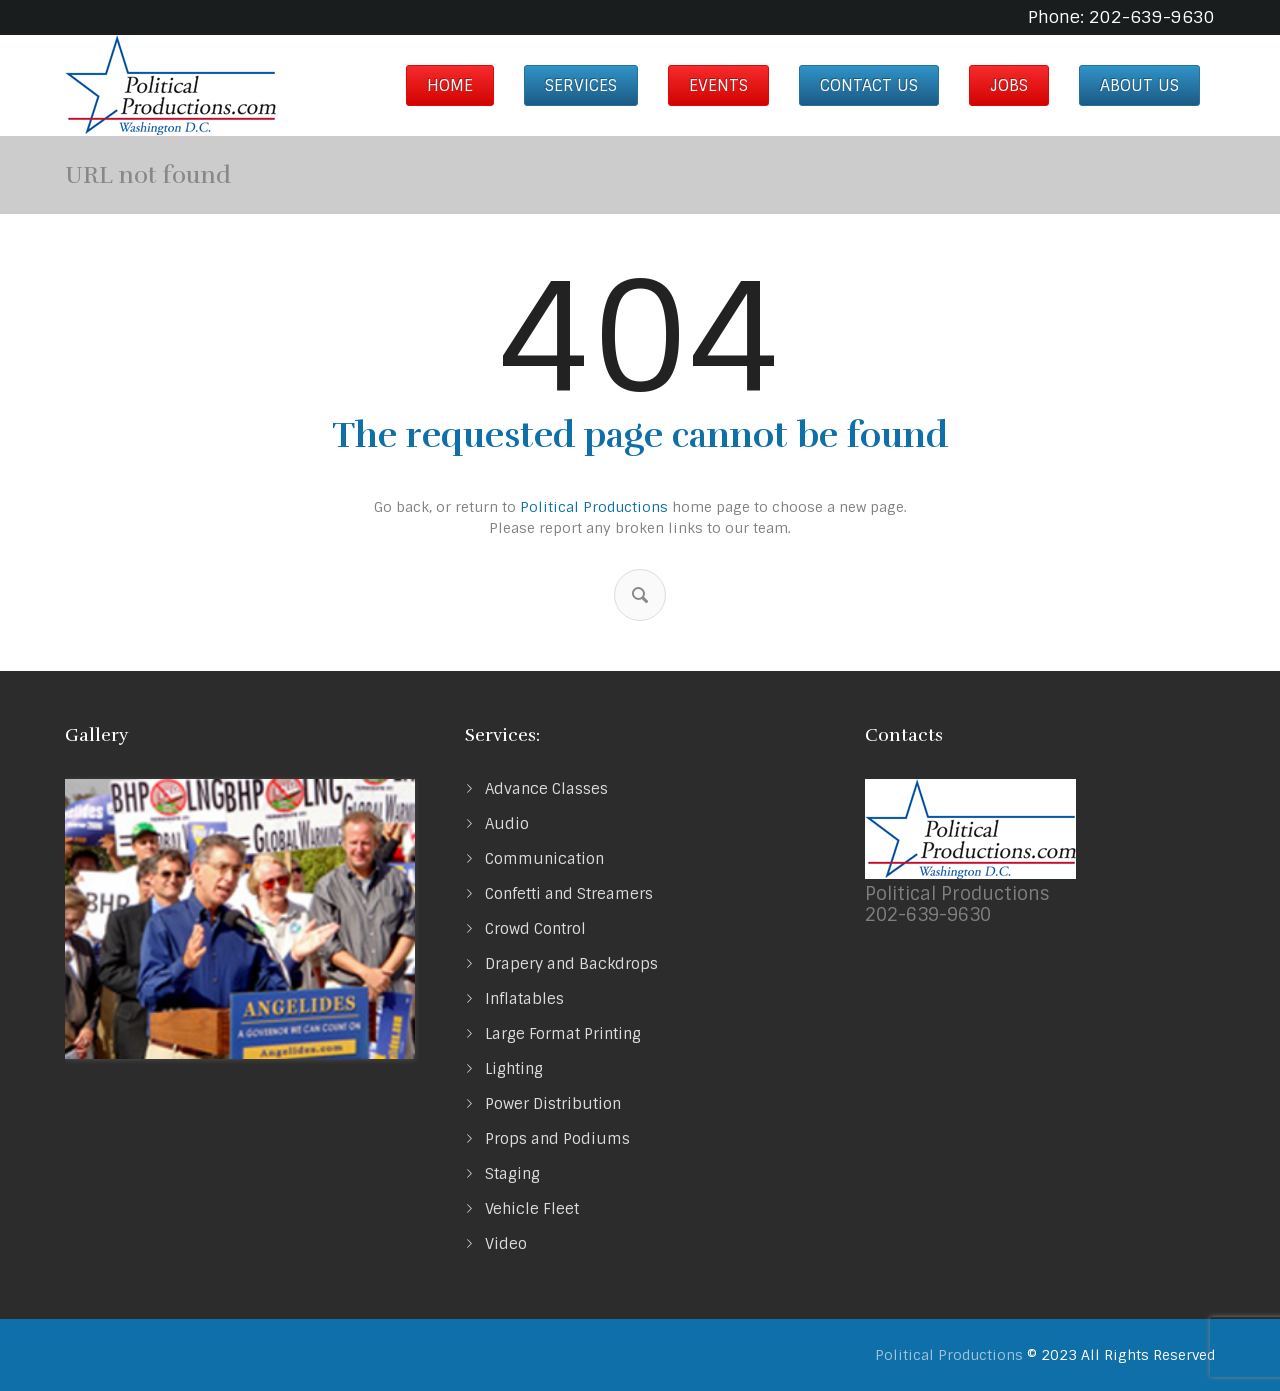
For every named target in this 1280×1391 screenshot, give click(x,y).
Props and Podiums (557, 1139)
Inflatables (524, 999)
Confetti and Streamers (569, 894)
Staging (512, 1174)
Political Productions (594, 507)
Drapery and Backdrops (571, 964)
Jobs (1009, 85)
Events (718, 85)
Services (581, 85)
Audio (507, 824)
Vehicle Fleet (532, 1209)
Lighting (514, 1069)
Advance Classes (546, 789)
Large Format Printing (563, 1034)
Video (506, 1244)
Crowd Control (535, 929)
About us (1139, 85)
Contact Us (869, 85)
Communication (544, 859)
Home (450, 85)
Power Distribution (553, 1104)
